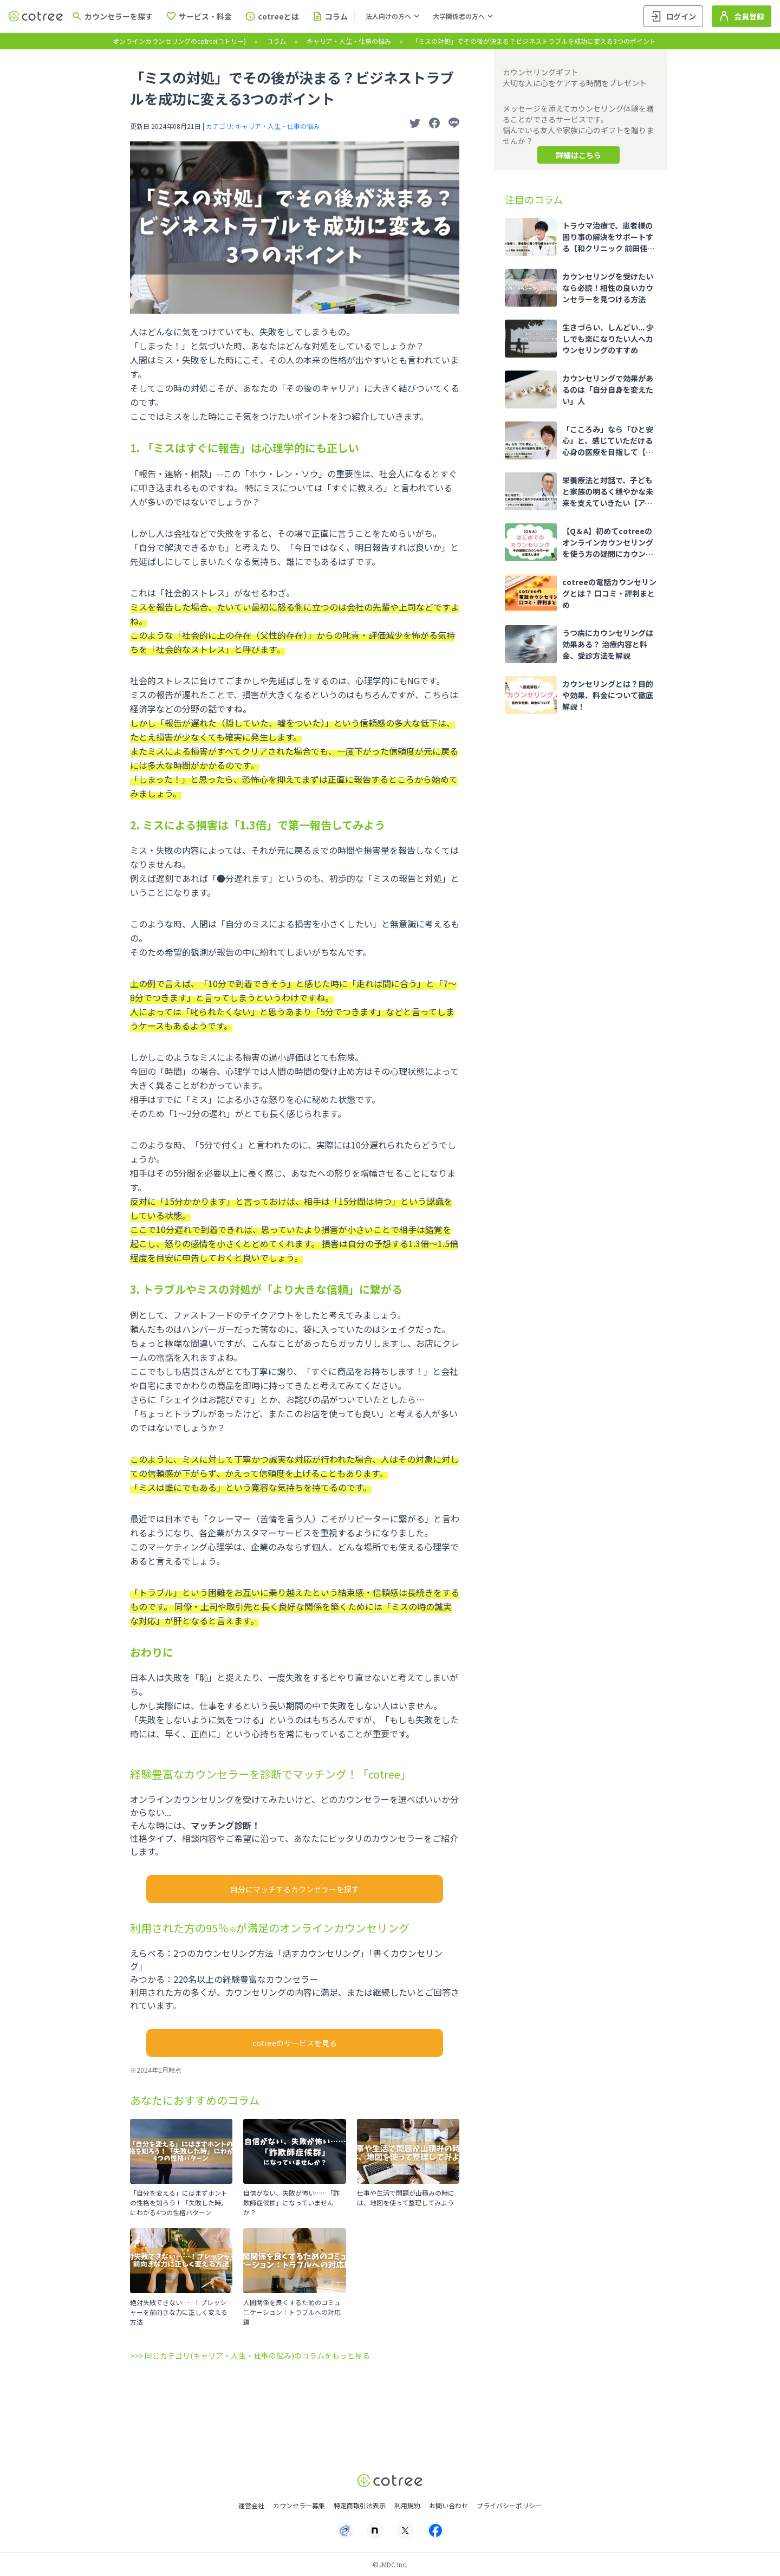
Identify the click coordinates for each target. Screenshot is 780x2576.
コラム (276, 41)
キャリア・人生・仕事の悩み (349, 41)
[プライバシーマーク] (344, 2530)
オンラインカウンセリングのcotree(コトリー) (179, 41)
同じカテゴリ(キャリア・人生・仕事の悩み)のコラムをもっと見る (257, 2355)
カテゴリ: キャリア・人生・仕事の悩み (263, 126)
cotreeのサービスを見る (294, 2043)
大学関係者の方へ (464, 16)
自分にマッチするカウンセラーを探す (294, 1889)
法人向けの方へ (394, 16)
